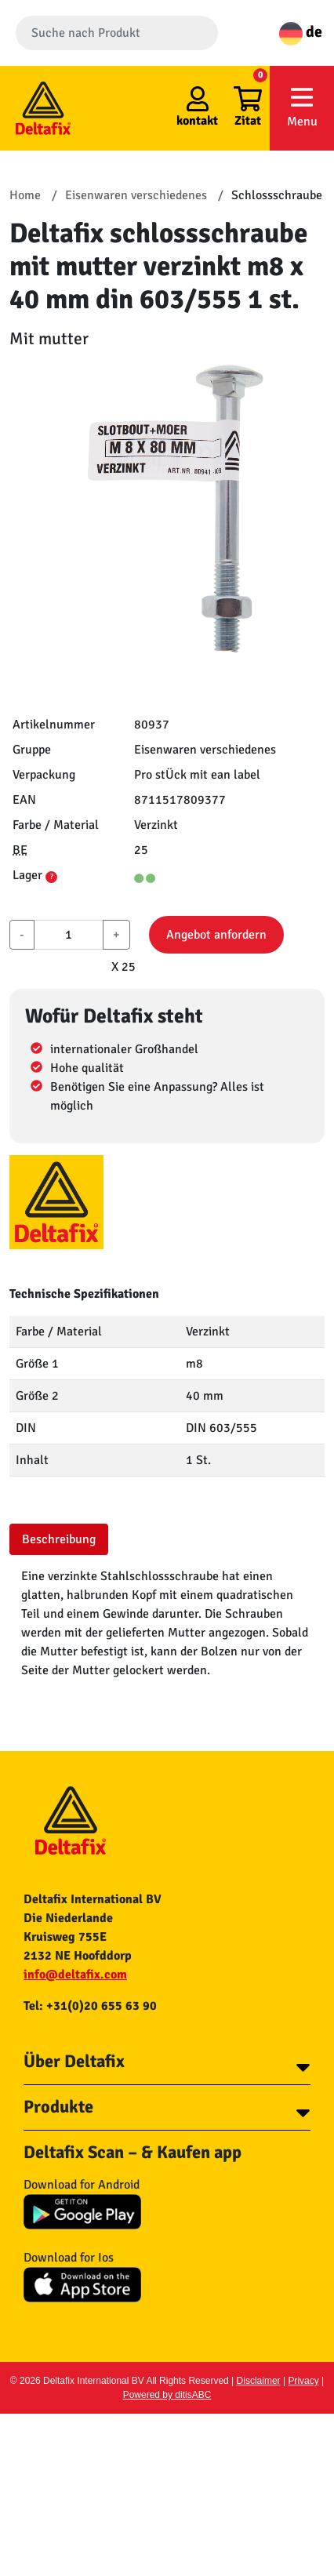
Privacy (303, 2380)
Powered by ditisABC (167, 2394)
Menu (302, 107)
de (300, 32)
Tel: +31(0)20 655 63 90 (90, 2006)
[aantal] (68, 935)
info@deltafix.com (75, 1974)
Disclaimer (259, 2380)
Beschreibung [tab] (59, 1539)
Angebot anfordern (216, 935)
